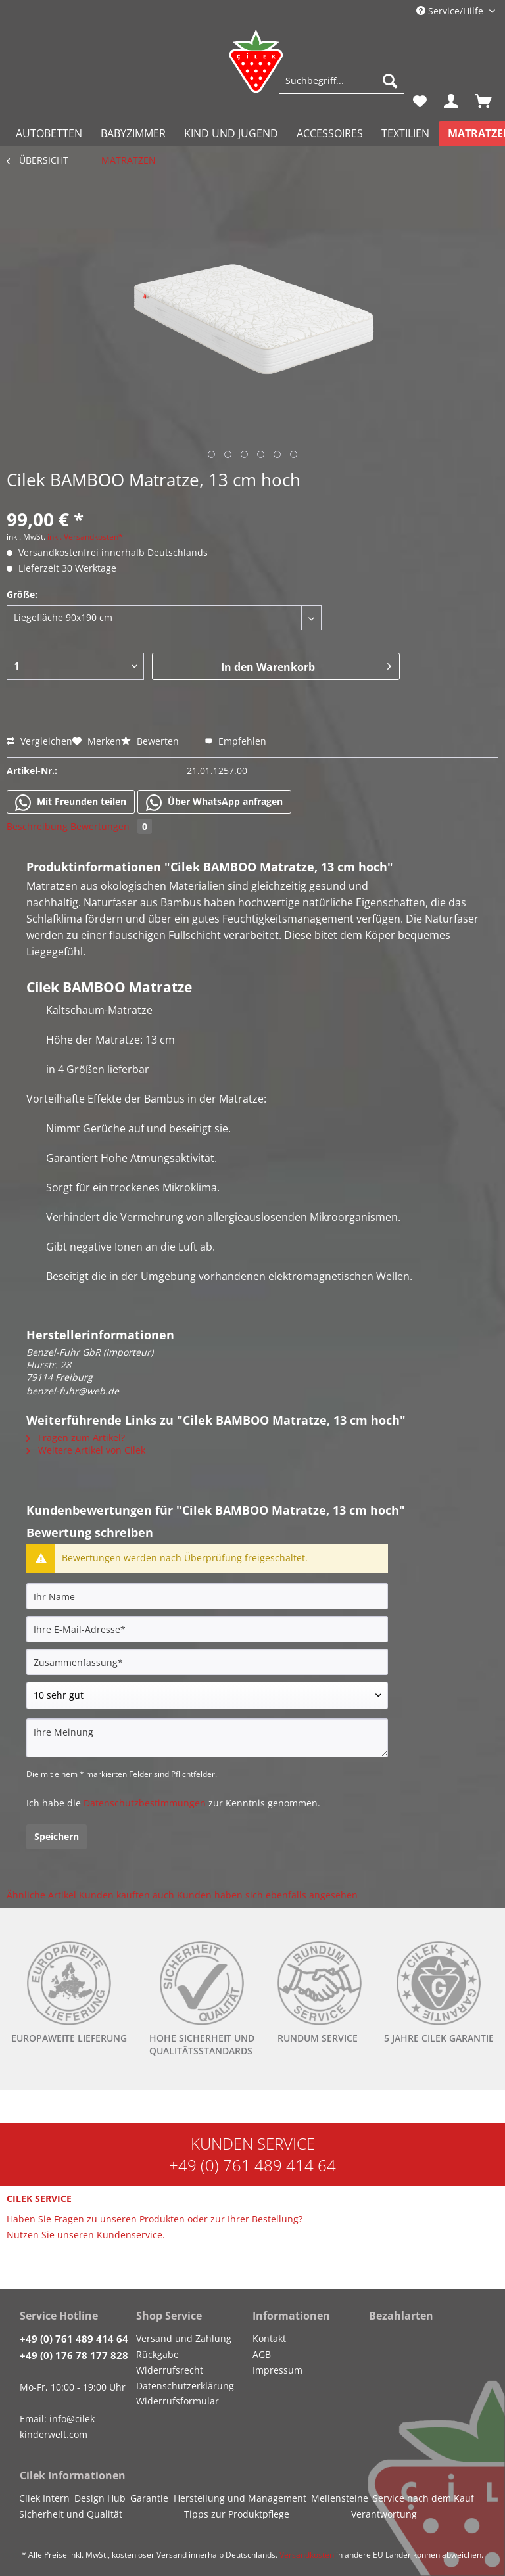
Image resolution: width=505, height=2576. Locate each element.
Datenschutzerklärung (185, 2386)
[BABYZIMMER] (133, 133)
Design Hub (100, 2498)
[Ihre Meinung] (207, 1737)
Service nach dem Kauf (423, 2498)
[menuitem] (341, 87)
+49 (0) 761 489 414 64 (252, 2165)
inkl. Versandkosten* (85, 536)
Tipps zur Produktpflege (236, 2514)
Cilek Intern (44, 2498)
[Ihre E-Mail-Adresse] (207, 1629)
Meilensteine (339, 2498)
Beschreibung (37, 826)
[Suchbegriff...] (341, 81)
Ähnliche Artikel (41, 1895)
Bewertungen (111, 826)
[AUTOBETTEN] (49, 133)
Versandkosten (306, 2554)
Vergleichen (39, 741)
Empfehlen (235, 741)
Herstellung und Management (240, 2498)
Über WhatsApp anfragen (214, 802)
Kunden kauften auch (126, 1895)
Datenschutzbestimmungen (145, 1803)
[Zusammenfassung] (207, 1662)
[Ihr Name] (207, 1596)
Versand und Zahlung (183, 2338)
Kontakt (269, 2338)
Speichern (56, 1836)
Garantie (149, 2498)
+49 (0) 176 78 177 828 (74, 2355)
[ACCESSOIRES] (329, 133)
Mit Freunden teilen (70, 802)
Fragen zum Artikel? (75, 1437)
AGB (261, 2354)
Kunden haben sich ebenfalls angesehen (267, 1895)
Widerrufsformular (177, 2401)
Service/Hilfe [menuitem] (451, 11)
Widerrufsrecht (169, 2370)
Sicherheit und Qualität (70, 2514)
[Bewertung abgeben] (207, 1695)
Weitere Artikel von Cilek (85, 1450)
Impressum (277, 2370)
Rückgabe (157, 2354)
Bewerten (151, 741)
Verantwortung (384, 2514)
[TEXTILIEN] (405, 133)
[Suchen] (390, 81)
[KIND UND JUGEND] (231, 133)
